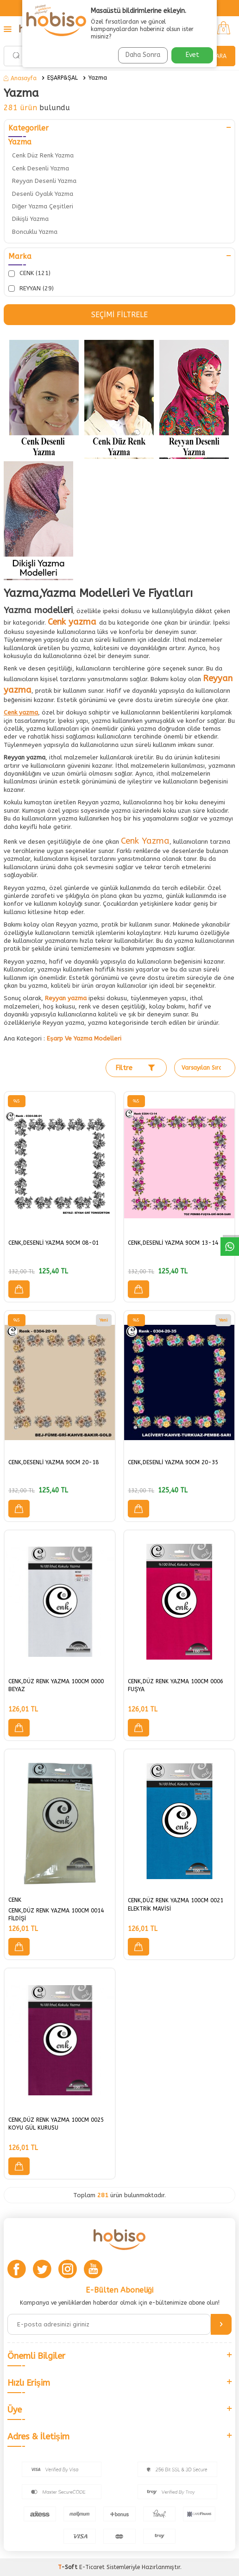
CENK (14, 1900)
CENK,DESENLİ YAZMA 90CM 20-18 (53, 1462)
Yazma (97, 78)
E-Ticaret (92, 2567)
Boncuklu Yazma (34, 231)
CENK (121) (29, 273)
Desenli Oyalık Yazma (42, 193)
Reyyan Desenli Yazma (44, 180)
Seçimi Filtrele (119, 314)
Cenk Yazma (145, 841)
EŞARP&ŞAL (62, 78)
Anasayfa (20, 78)
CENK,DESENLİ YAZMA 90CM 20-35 (173, 1462)
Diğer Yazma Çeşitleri (42, 206)
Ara (221, 56)
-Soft (68, 2567)
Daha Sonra (143, 55)
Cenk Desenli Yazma (40, 168)
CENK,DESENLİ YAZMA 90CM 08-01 (53, 1243)
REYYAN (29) (31, 288)
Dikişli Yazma (30, 218)
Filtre (135, 1068)
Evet (192, 55)
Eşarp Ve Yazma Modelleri (84, 1038)
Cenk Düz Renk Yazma (43, 155)
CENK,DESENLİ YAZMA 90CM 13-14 (173, 1243)
